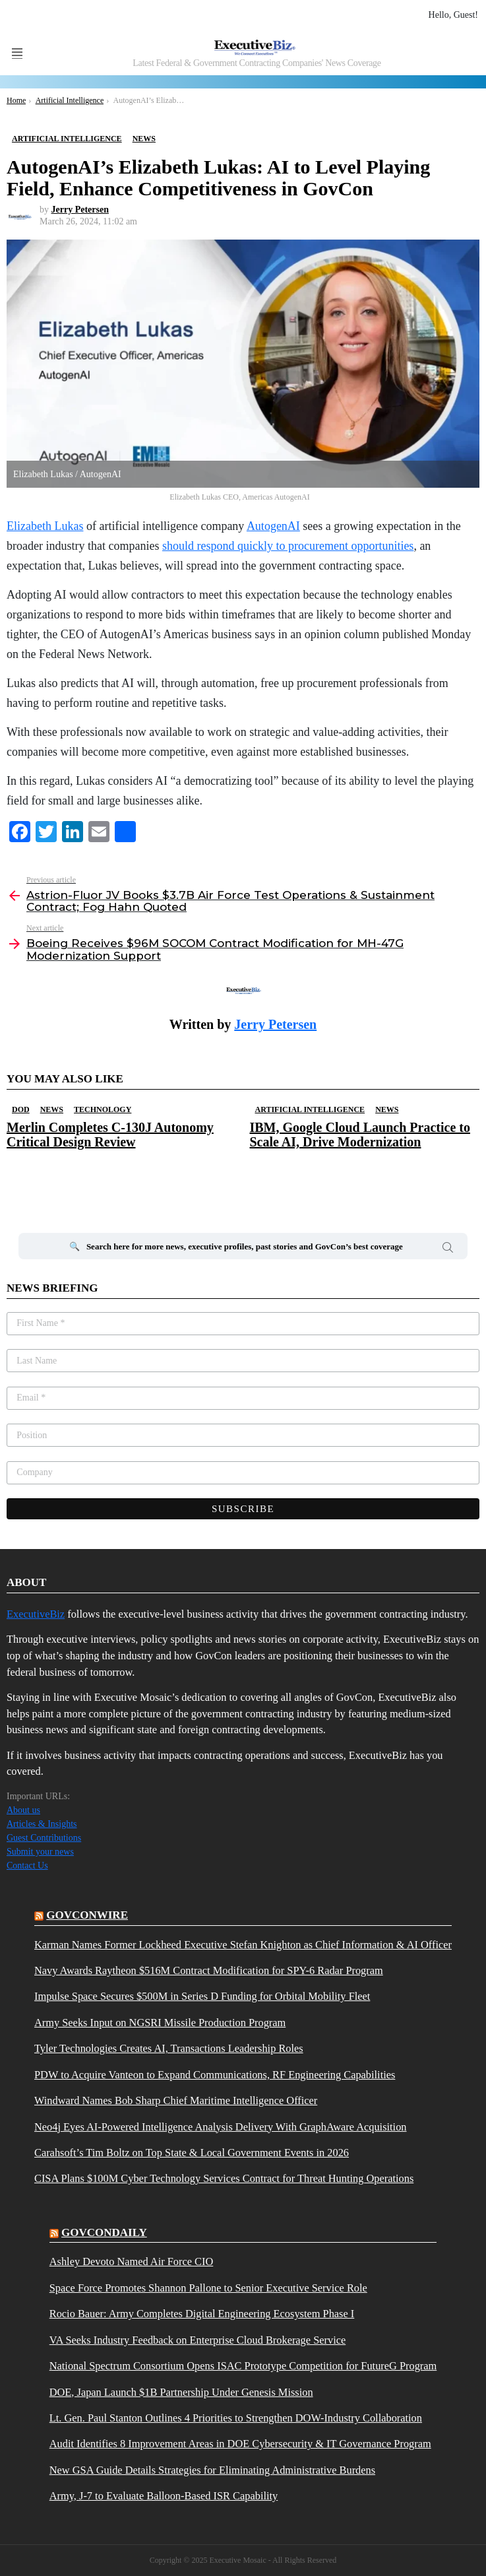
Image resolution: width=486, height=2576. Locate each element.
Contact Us (27, 1865)
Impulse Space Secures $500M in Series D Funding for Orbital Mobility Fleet (202, 1996)
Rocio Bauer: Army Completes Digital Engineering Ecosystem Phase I (202, 2314)
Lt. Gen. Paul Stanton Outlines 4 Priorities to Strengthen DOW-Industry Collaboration (235, 2418)
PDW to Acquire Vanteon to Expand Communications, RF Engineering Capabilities (214, 2075)
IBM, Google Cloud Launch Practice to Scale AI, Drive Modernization (360, 1134)
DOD (21, 1109)
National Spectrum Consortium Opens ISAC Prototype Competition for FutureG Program (243, 2366)
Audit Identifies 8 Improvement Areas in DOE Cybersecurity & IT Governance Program (240, 2444)
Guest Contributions (44, 1838)
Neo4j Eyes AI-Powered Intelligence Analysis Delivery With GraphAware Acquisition (220, 2127)
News (51, 1109)
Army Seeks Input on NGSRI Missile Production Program (160, 2023)
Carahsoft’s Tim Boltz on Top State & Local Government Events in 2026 (191, 2153)
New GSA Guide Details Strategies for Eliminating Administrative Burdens (212, 2470)
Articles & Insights (42, 1824)
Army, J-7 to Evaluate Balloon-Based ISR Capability (163, 2496)
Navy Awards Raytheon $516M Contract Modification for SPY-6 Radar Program (208, 1971)
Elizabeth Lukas (45, 526)
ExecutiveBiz (36, 1614)
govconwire (87, 1915)
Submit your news (40, 1852)
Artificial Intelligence (310, 1109)
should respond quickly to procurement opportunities (287, 545)
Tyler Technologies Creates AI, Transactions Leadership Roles (168, 2049)
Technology (102, 1109)
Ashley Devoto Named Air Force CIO (131, 2262)
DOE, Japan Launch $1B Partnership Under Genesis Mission (181, 2392)
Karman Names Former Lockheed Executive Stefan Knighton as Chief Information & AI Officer (243, 1945)
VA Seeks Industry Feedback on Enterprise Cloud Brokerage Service (197, 2340)
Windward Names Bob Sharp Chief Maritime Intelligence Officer (175, 2101)
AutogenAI (273, 526)
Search (448, 1249)
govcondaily (104, 2232)
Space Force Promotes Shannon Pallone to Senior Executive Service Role (208, 2288)
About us (23, 1810)
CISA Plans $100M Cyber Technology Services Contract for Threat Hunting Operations (223, 2179)
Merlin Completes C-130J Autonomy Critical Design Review (110, 1134)
